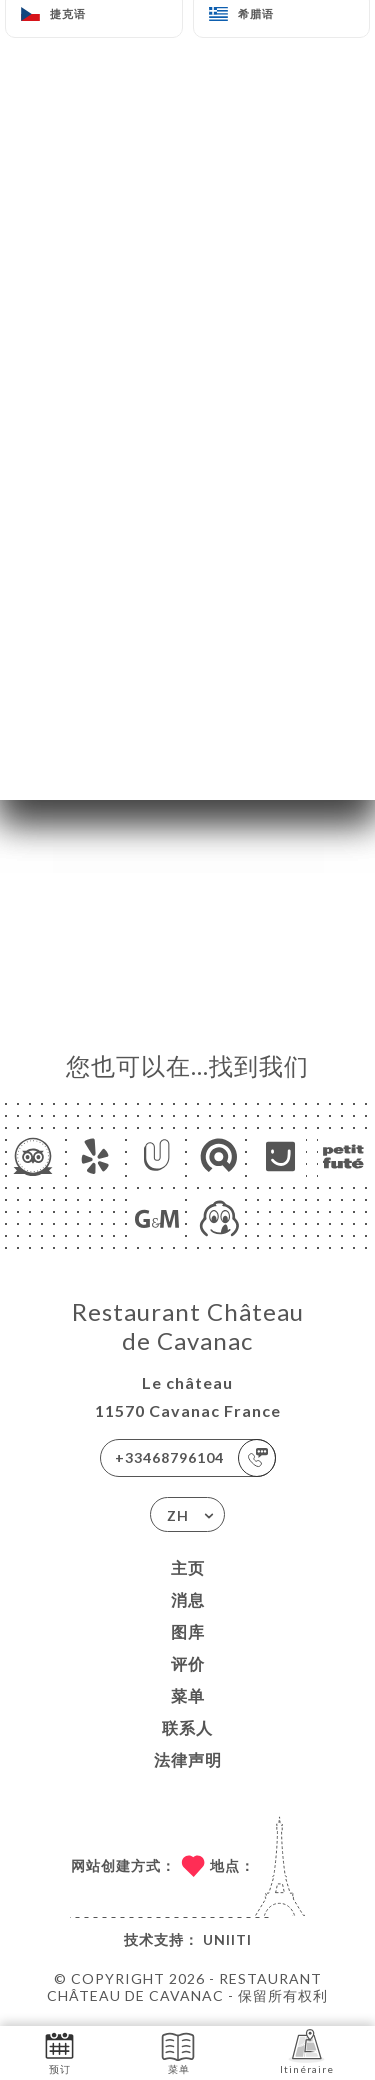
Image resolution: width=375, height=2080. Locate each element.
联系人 (187, 1727)
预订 (59, 2051)
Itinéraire (307, 2051)
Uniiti (227, 1939)
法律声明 (188, 1759)
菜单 (188, 1695)
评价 (188, 1663)
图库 (188, 1631)
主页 (188, 1567)
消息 (188, 1599)
